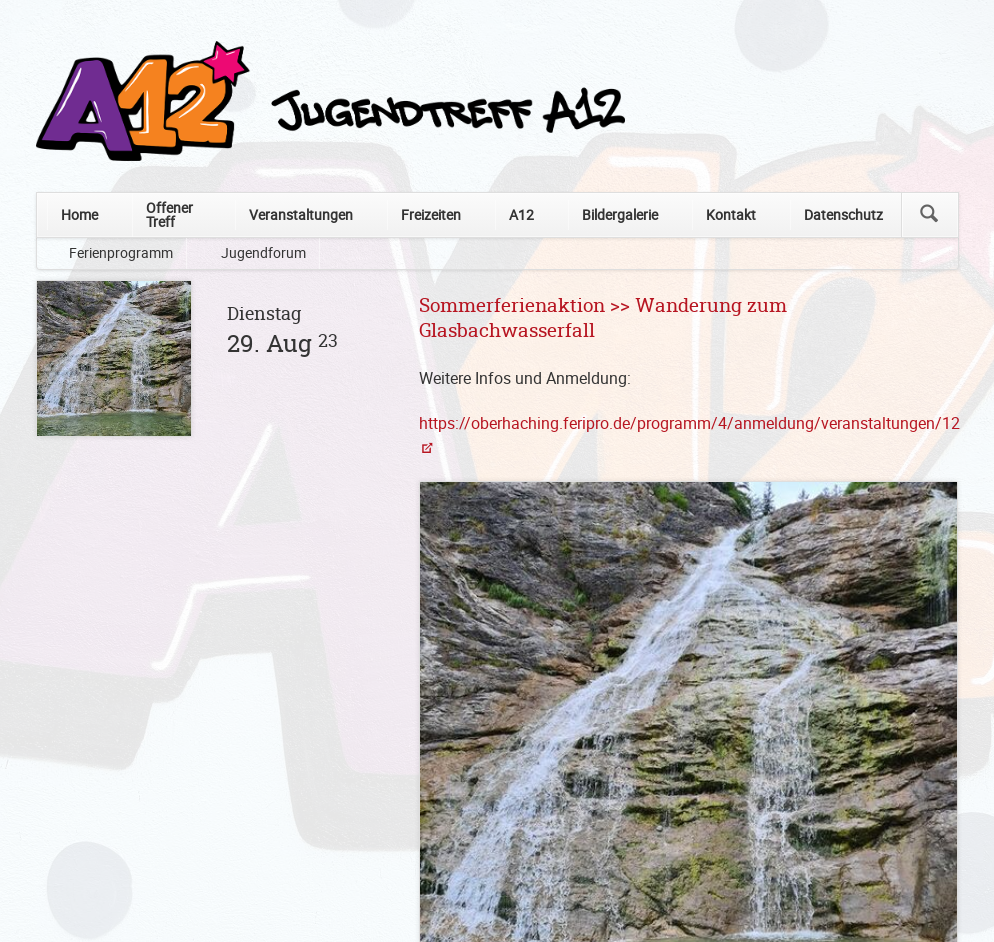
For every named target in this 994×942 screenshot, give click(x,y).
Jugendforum (263, 252)
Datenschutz (843, 214)
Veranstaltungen (301, 214)
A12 (521, 214)
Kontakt (731, 214)
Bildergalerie (620, 214)
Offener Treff (169, 214)
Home (79, 214)
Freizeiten (431, 214)
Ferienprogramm (121, 252)
